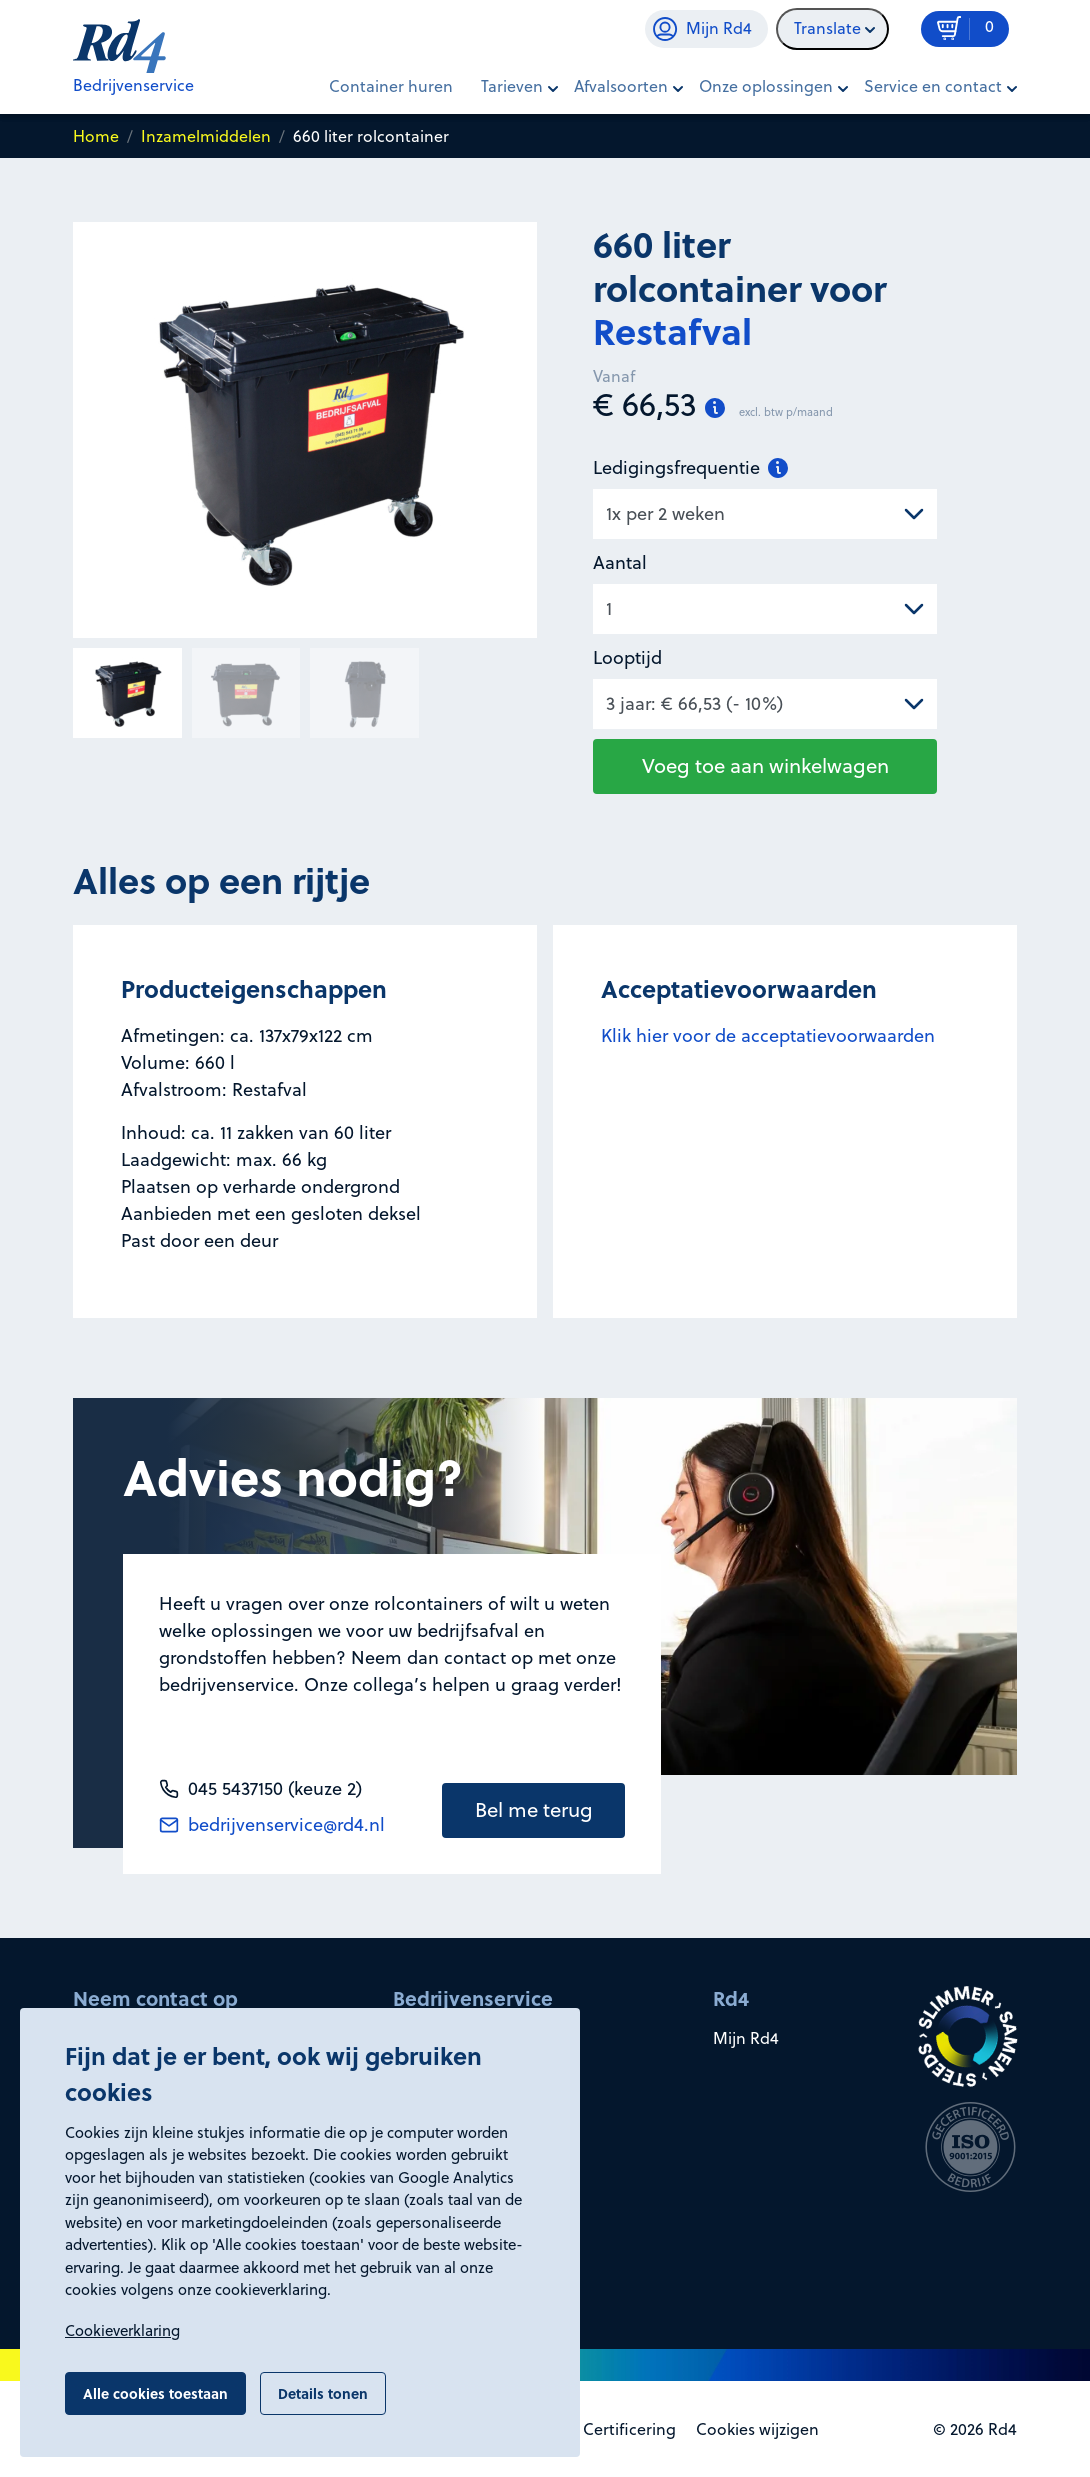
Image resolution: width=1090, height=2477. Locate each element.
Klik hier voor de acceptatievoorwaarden (768, 1035)
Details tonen (323, 2393)
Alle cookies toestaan (155, 2393)
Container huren (391, 86)
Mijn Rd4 (746, 2038)
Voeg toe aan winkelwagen (765, 765)
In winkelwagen (923, 149)
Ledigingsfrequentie (690, 467)
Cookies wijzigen (757, 2429)
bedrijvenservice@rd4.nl (272, 1824)
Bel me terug (534, 1809)
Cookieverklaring (122, 2330)
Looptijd (627, 657)
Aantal (620, 562)
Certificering (629, 2429)
